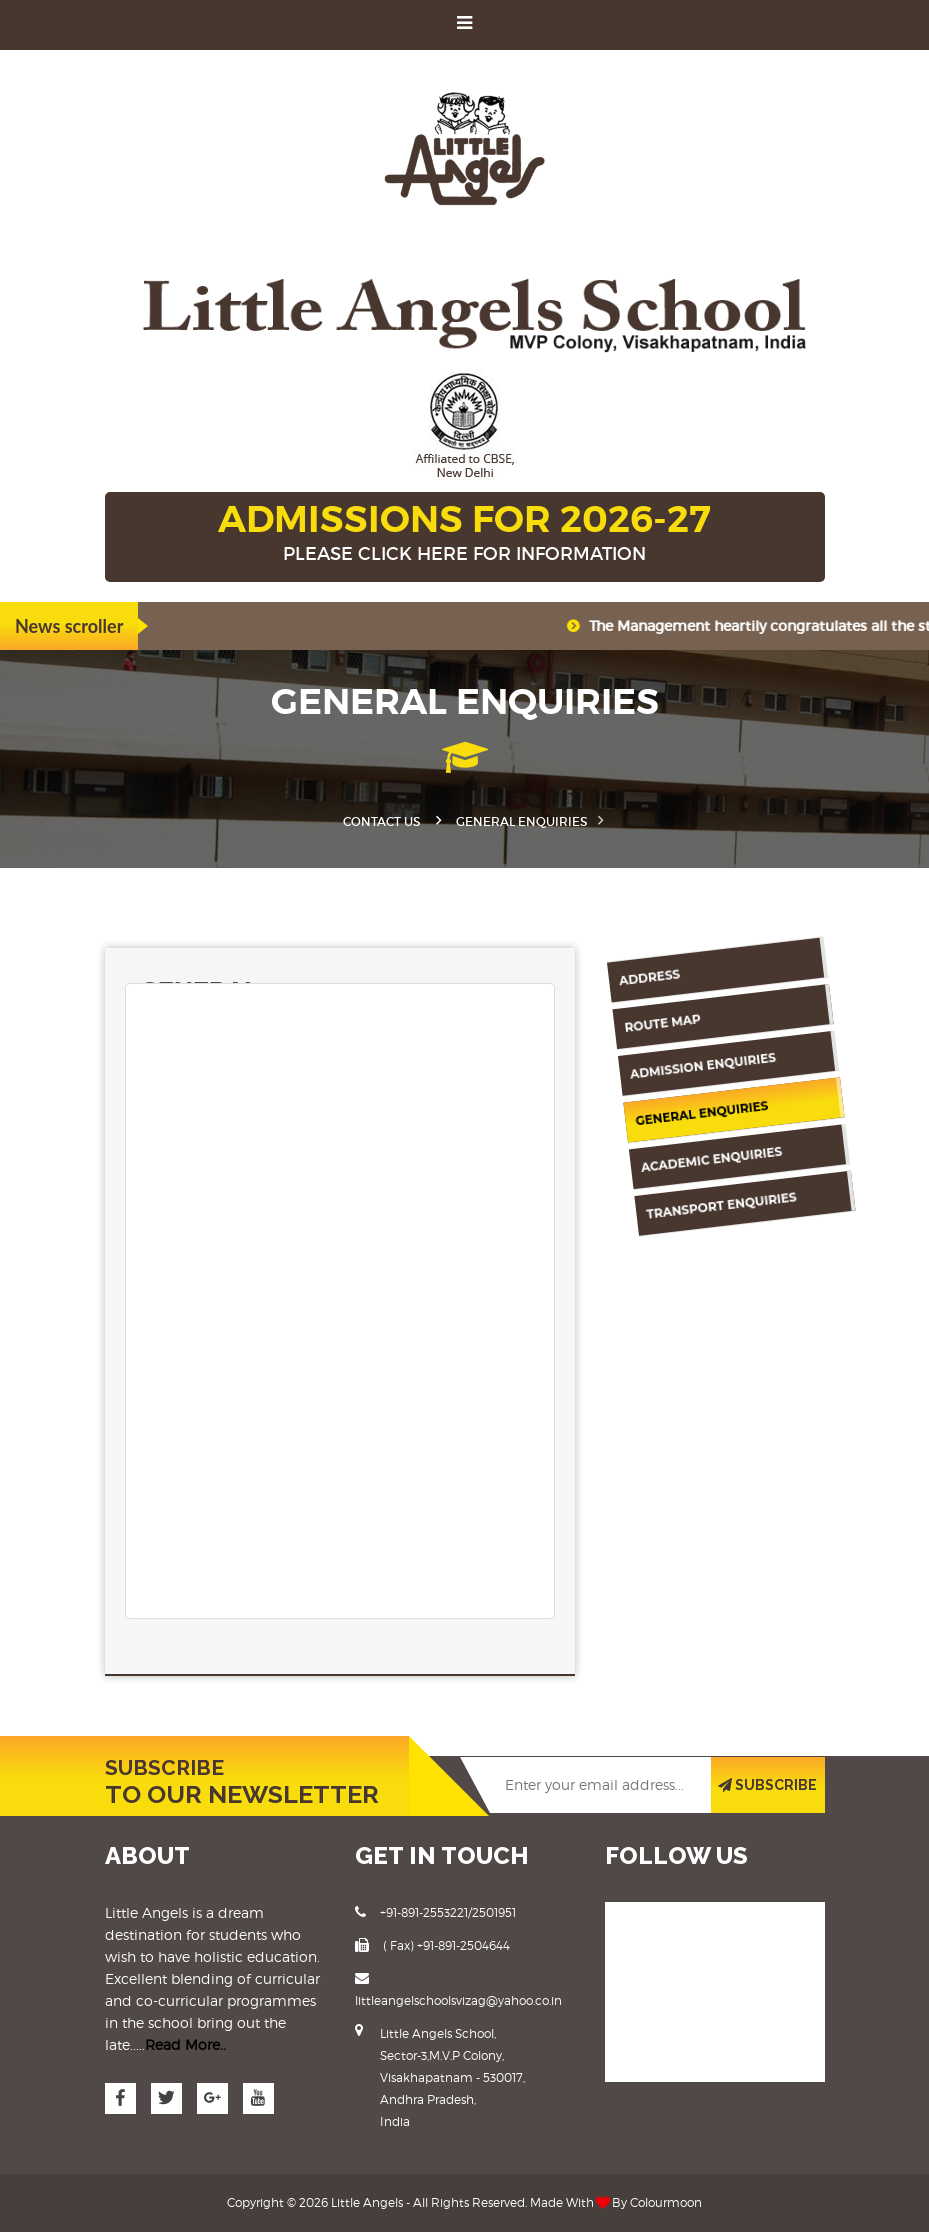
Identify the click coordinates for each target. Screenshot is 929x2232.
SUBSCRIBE (767, 1785)
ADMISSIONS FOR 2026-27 (465, 534)
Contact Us (381, 821)
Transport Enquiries (670, 1202)
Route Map (648, 1010)
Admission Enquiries (679, 1060)
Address (644, 964)
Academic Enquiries (669, 1154)
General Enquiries (669, 1107)
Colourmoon (666, 2202)
